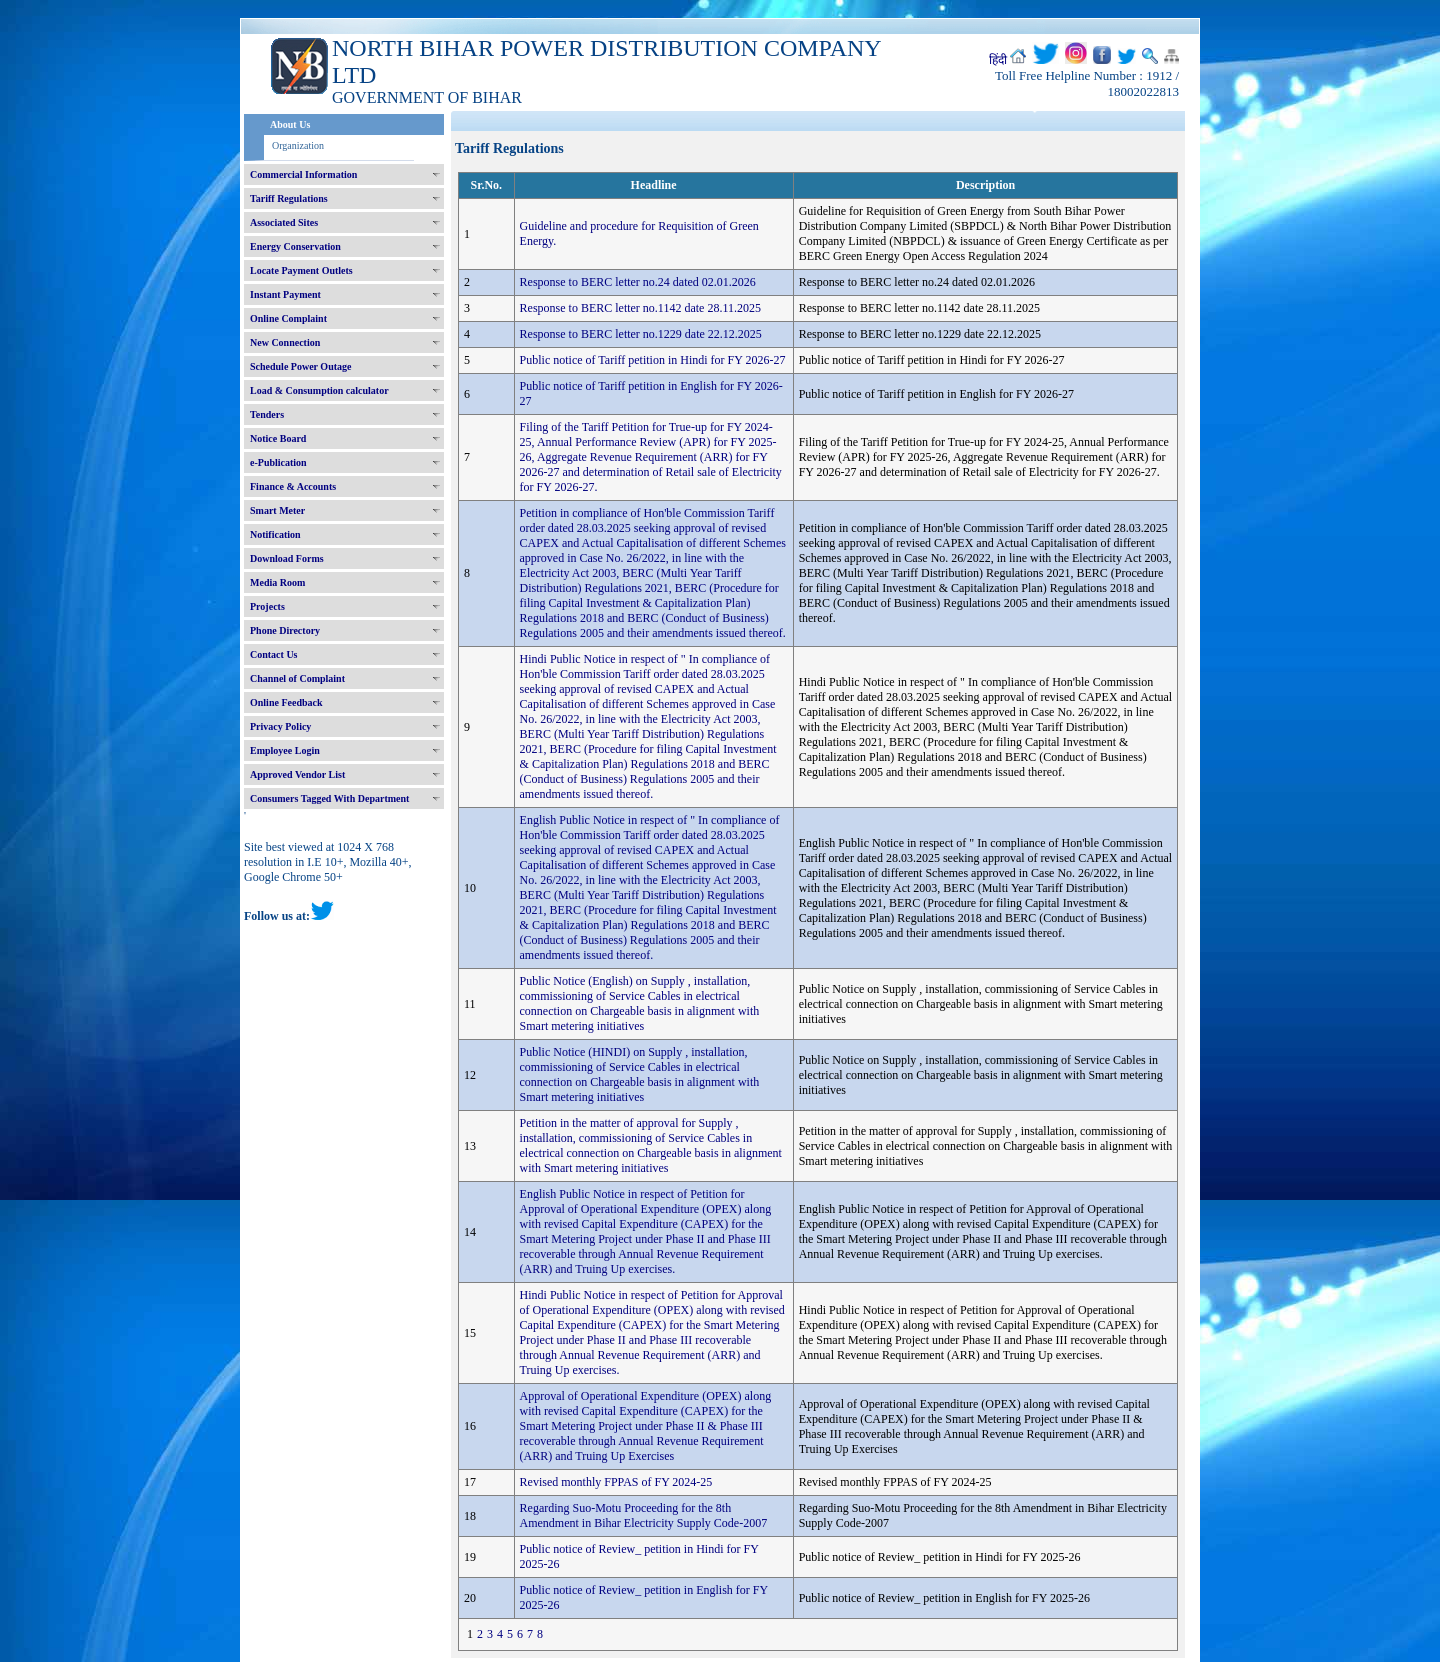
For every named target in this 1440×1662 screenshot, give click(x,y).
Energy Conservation (295, 246)
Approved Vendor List (297, 774)
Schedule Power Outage (300, 366)
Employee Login (285, 750)
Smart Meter (277, 510)
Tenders (267, 414)
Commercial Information (303, 174)
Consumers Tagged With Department (329, 798)
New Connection (285, 342)
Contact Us (274, 654)
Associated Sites (284, 222)
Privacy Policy (280, 726)
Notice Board (278, 438)
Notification (275, 534)
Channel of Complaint (297, 678)
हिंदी (998, 60)
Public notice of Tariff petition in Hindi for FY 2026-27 (653, 360)
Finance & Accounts (293, 486)
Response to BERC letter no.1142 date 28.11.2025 (640, 308)
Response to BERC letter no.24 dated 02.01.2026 (638, 282)
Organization (298, 145)
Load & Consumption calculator (319, 390)
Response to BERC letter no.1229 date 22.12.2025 (641, 334)
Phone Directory (285, 630)
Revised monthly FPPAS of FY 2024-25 (616, 1482)
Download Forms (287, 558)
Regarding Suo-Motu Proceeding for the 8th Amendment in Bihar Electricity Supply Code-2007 (644, 1515)
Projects (267, 606)
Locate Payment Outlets (301, 270)
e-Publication (278, 462)
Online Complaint (288, 318)
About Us (290, 124)
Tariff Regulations (289, 198)
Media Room (277, 582)
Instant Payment (285, 294)
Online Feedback (286, 702)
